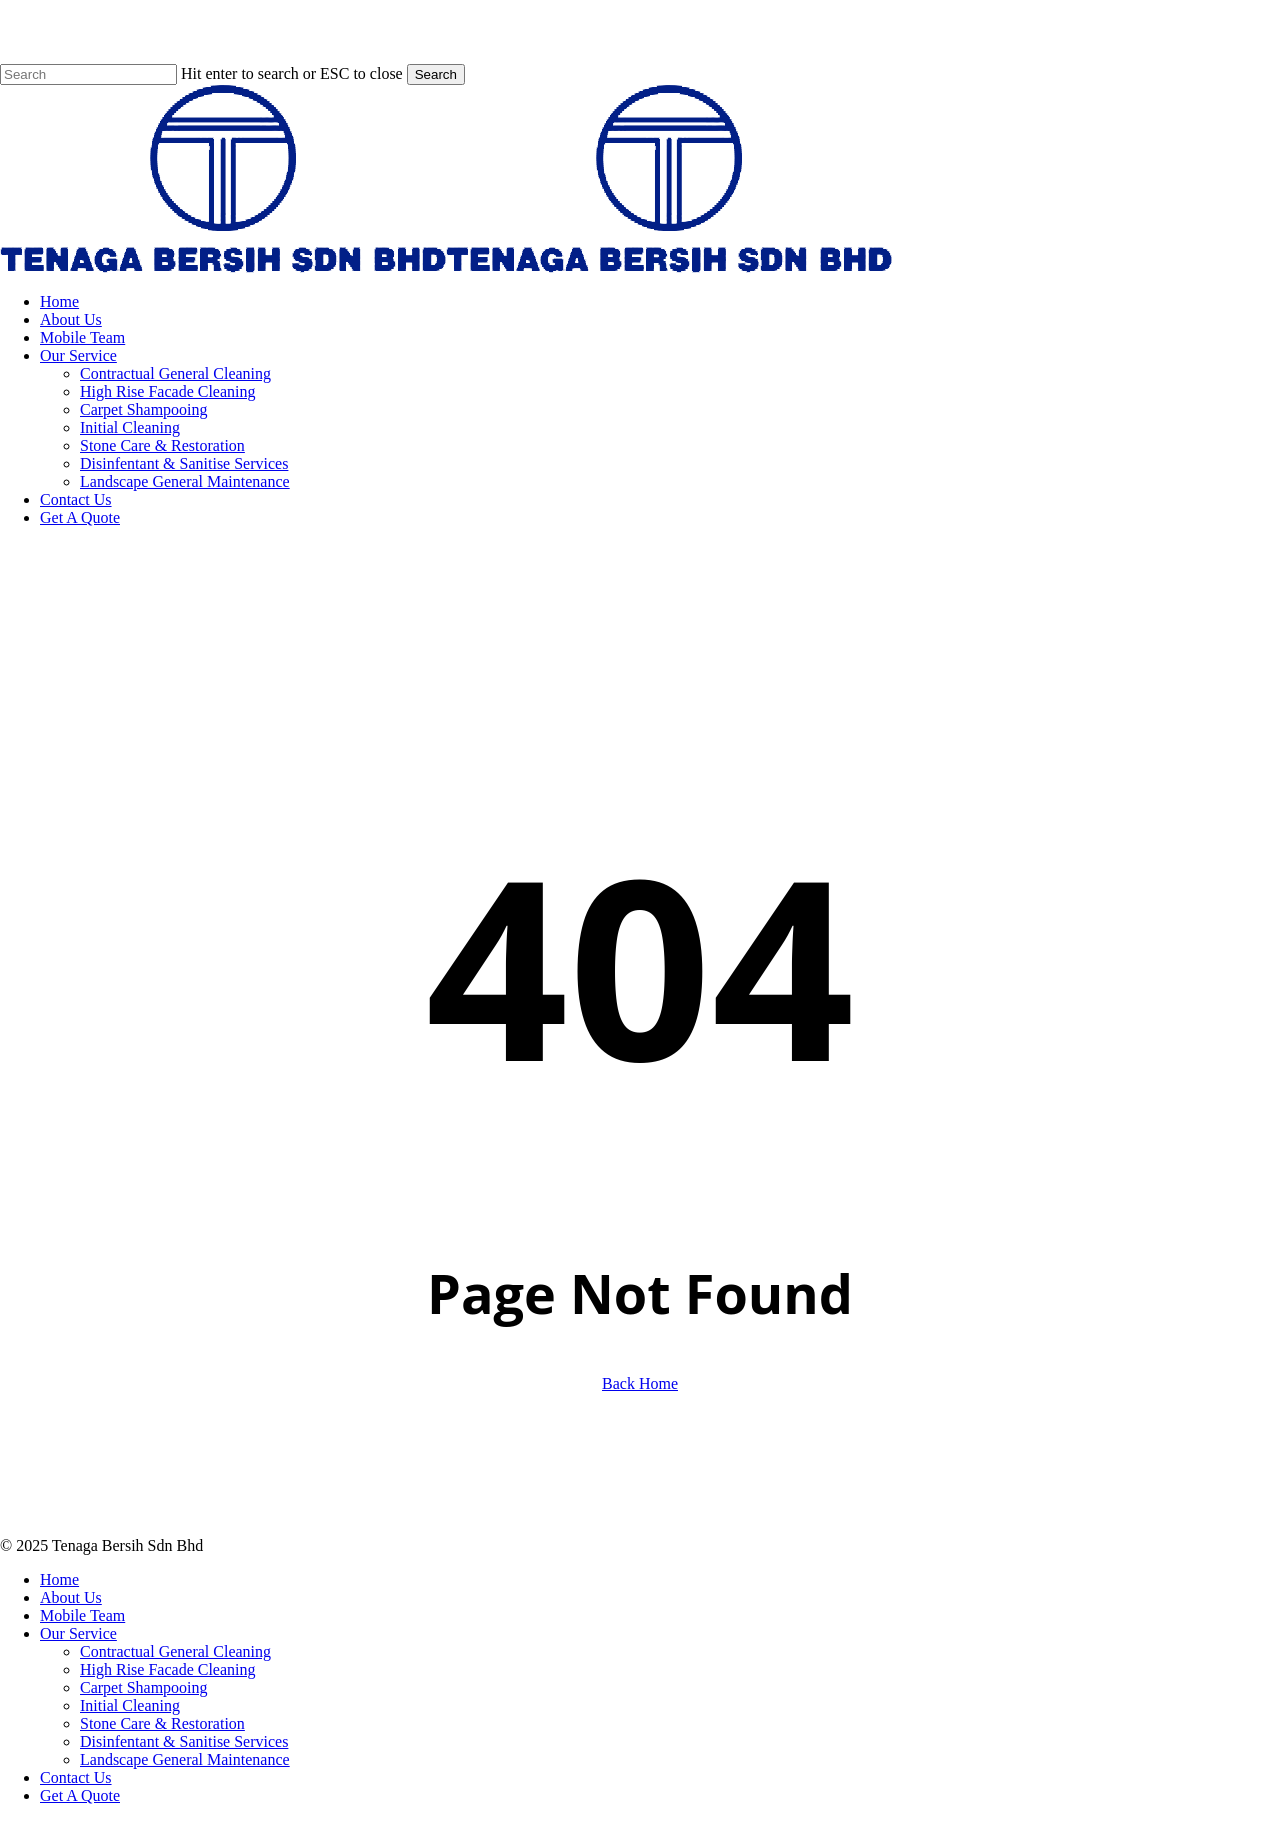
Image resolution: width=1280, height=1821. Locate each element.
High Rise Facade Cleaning (168, 1669)
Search (436, 74)
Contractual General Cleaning (175, 1651)
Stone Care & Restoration (162, 1723)
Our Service (78, 1633)
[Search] (88, 74)
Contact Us (76, 1777)
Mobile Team (82, 1615)
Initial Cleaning (130, 1705)
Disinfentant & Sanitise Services (184, 1741)
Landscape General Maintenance (185, 1759)
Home (59, 1579)
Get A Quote (80, 1795)
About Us (71, 1597)
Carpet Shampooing (144, 1687)
